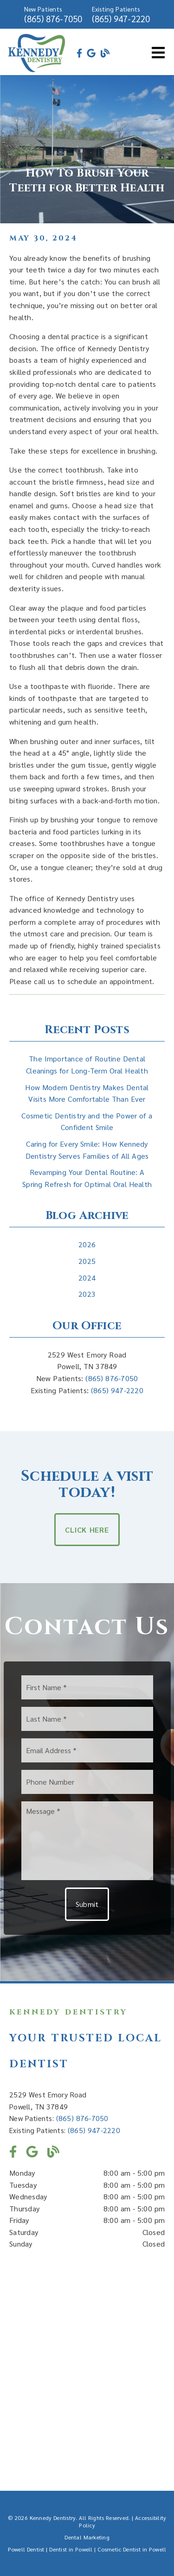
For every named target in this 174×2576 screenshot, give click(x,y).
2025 (87, 1261)
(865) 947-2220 (121, 18)
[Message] (87, 1840)
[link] (37, 71)
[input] (87, 1687)
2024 (87, 1277)
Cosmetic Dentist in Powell (131, 2549)
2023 (87, 1294)
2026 (87, 1244)
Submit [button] (87, 1904)
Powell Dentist (26, 2549)
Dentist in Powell (70, 2549)
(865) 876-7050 (53, 18)
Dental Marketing (87, 2537)
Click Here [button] (87, 1529)
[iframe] (87, 2363)
